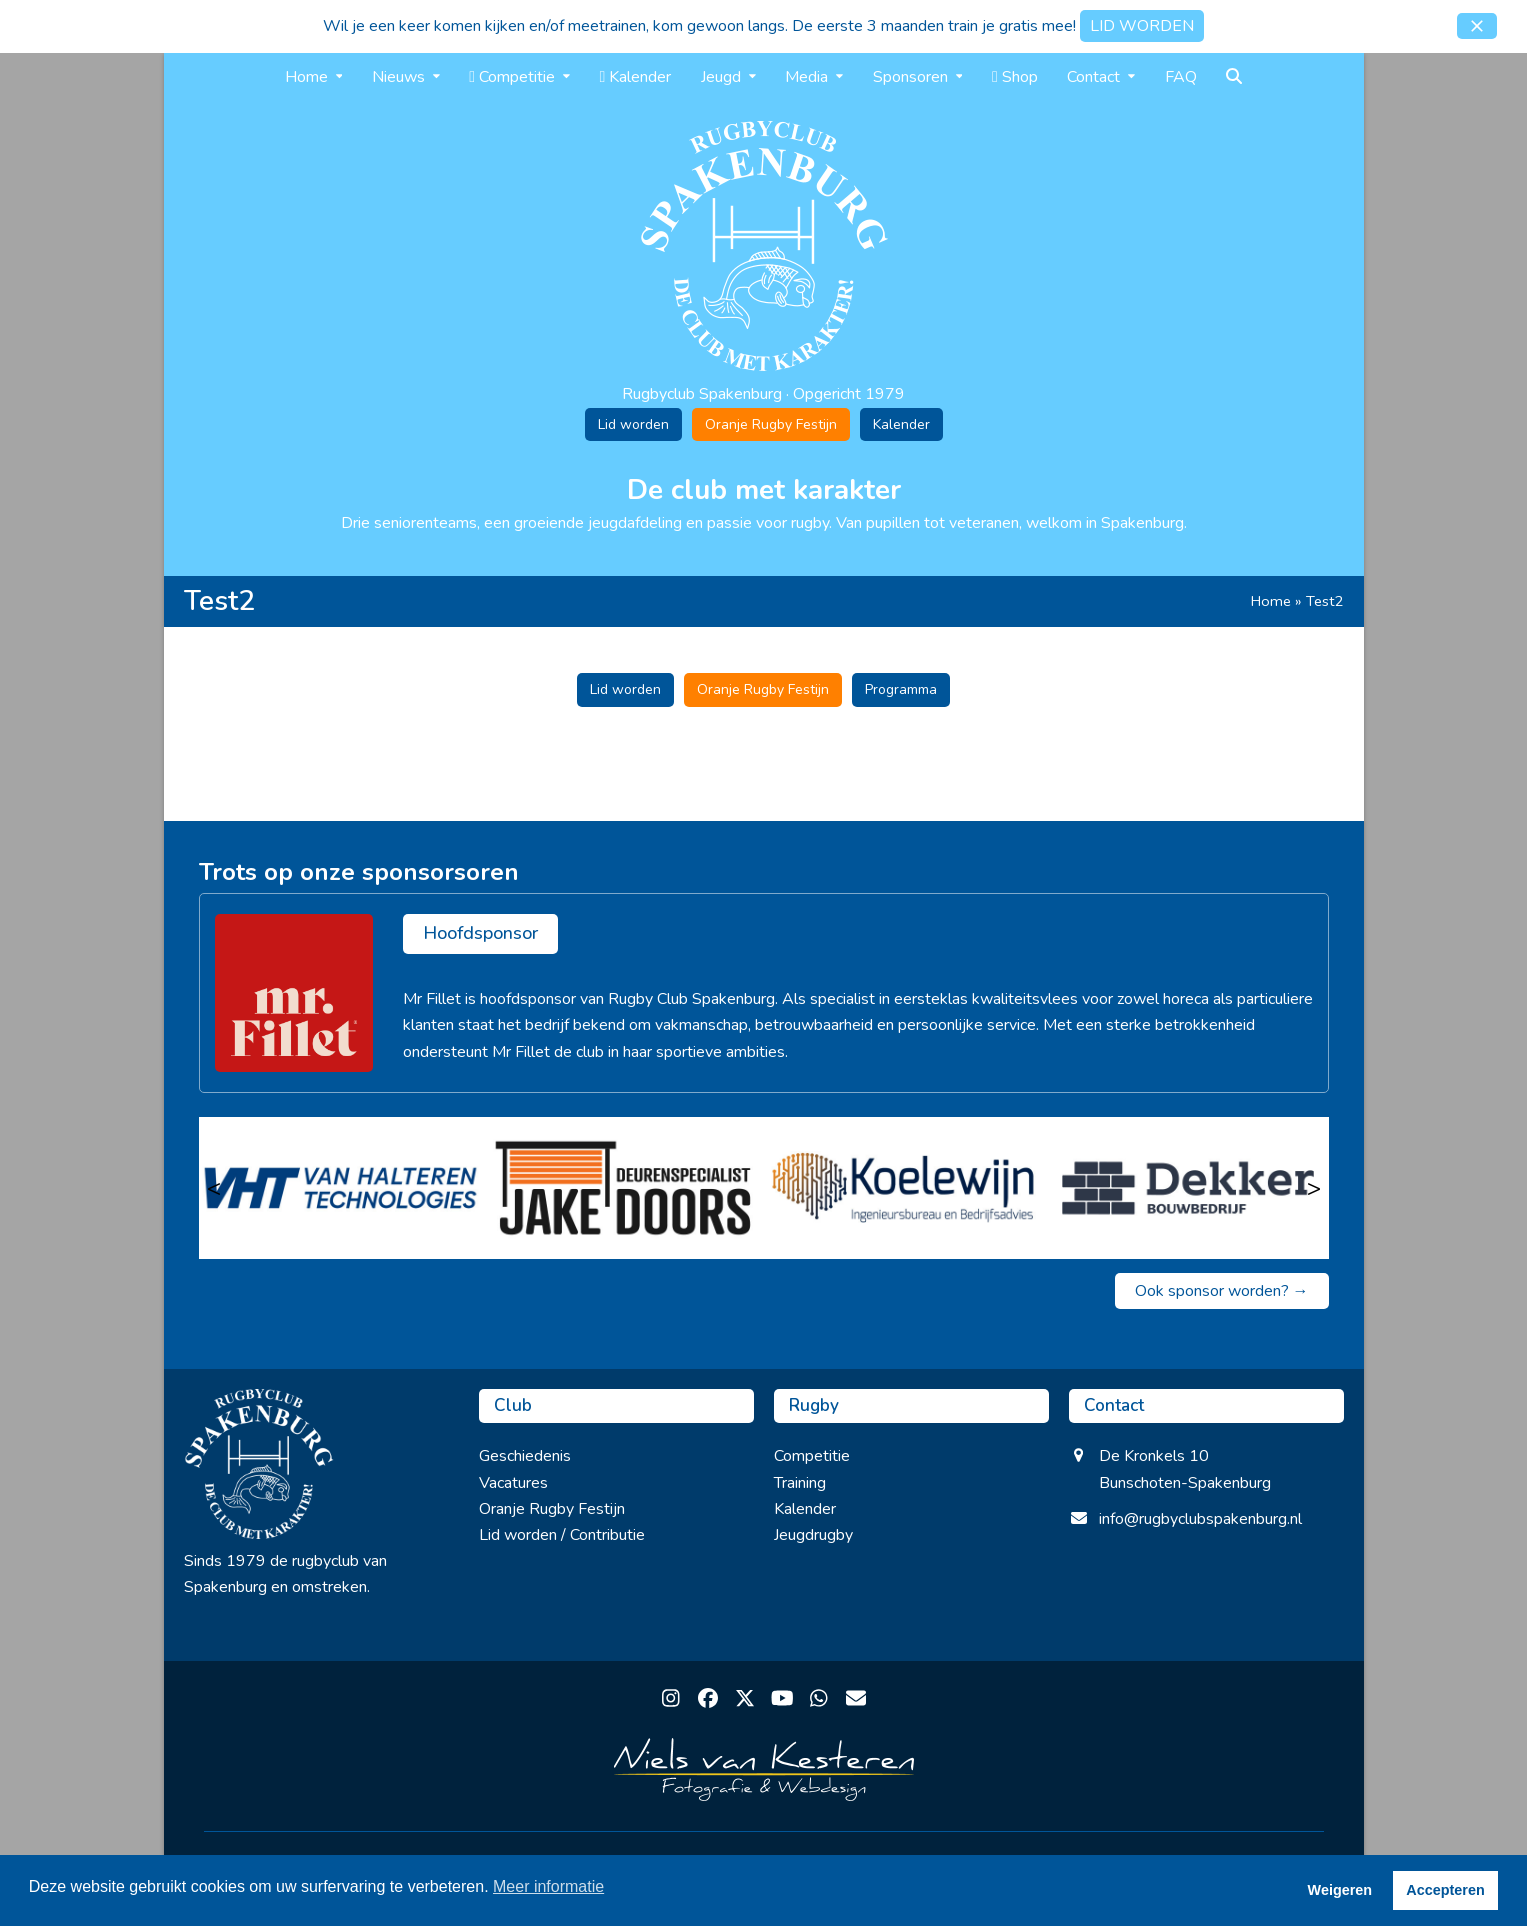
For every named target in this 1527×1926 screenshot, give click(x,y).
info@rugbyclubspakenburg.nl (1200, 1519)
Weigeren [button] (1340, 1890)
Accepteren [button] (1445, 1890)
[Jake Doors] (622, 1188)
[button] (1477, 26)
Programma (901, 689)
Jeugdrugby (813, 1535)
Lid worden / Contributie (562, 1535)
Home (1271, 601)
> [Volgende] (1314, 1188)
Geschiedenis (525, 1456)
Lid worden (633, 424)
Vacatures (513, 1483)
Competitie (812, 1456)
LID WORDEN (1142, 26)
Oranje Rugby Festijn (771, 424)
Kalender (901, 424)
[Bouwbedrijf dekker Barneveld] (1187, 1188)
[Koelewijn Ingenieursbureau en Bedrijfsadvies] (905, 1188)
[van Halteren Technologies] (340, 1188)
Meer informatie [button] (548, 1886)
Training (800, 1483)
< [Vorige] (214, 1188)
